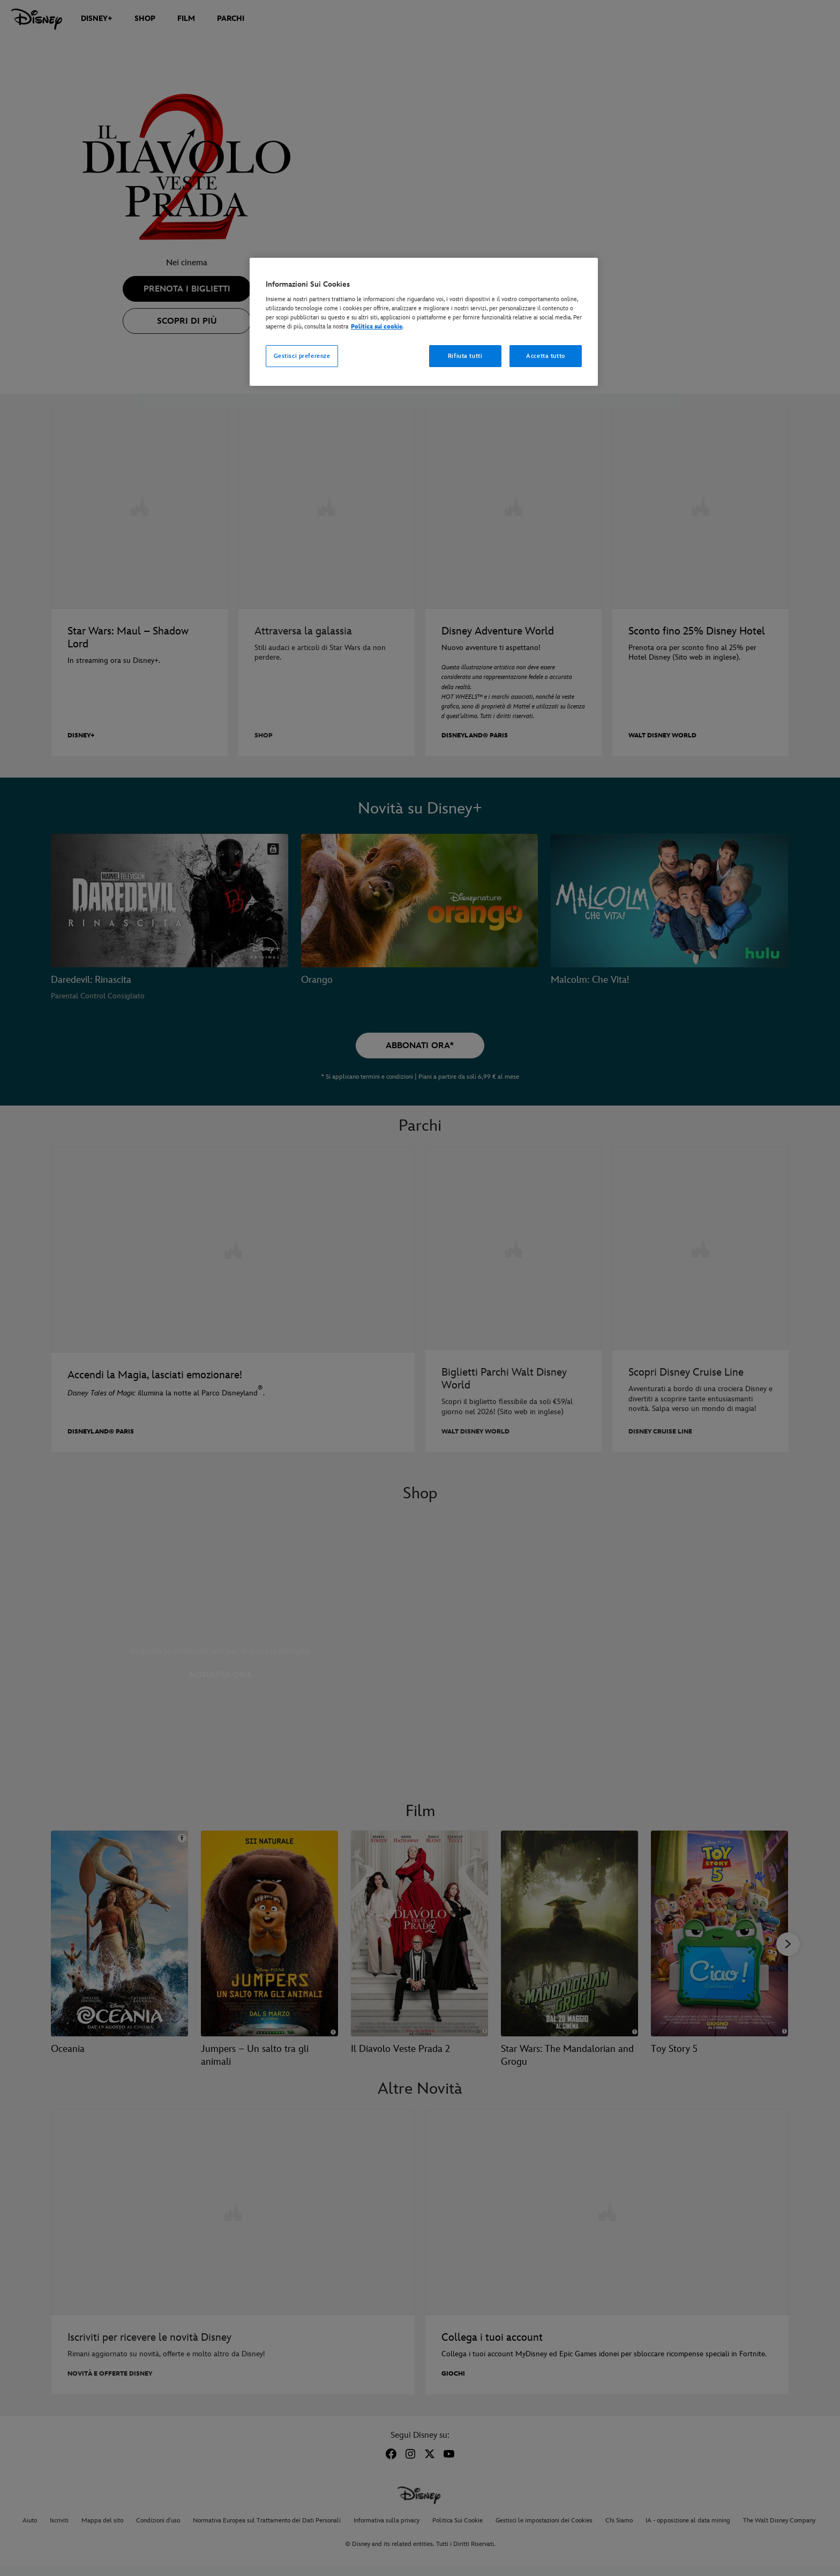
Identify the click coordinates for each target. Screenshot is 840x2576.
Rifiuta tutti (465, 356)
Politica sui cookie (376, 326)
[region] (424, 322)
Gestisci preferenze (302, 356)
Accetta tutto (545, 356)
